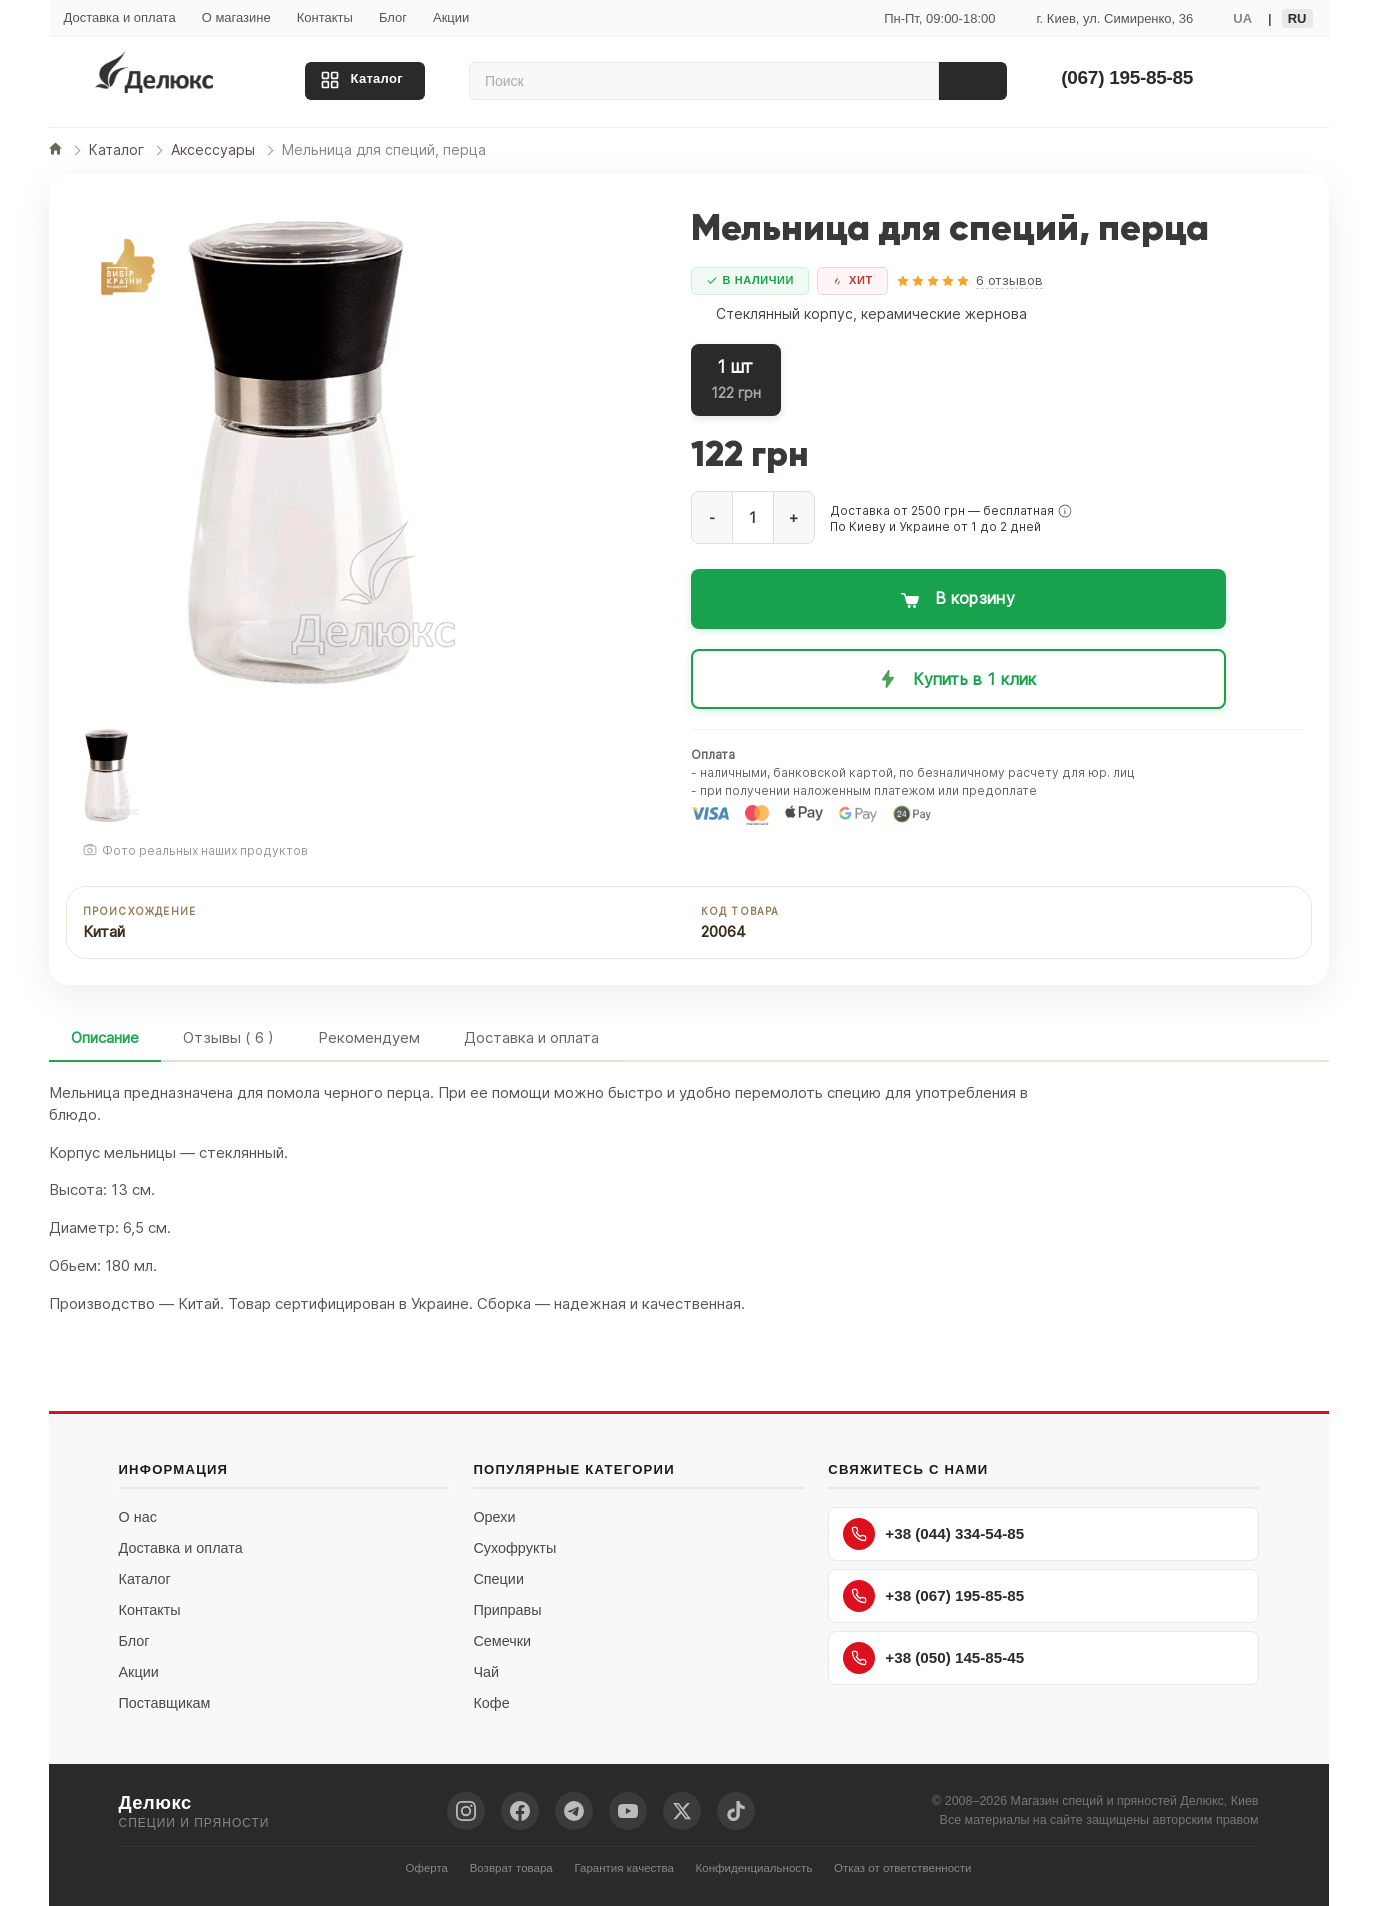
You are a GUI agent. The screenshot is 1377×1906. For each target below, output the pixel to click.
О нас (138, 1517)
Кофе (491, 1703)
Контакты (325, 17)
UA (1242, 18)
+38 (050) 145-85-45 (933, 1658)
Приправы (507, 1610)
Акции (451, 17)
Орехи (494, 1517)
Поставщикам (165, 1703)
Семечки (502, 1641)
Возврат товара (511, 1868)
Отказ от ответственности (903, 1868)
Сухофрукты (514, 1548)
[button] (1065, 511)
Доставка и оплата (120, 17)
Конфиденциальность (754, 1868)
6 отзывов (1009, 280)
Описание (105, 1037)
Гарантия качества (624, 1868)
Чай (486, 1672)
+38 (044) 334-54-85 (933, 1534)
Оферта (426, 1868)
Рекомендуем (369, 1037)
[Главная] (55, 150)
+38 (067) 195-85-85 (933, 1596)
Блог (393, 17)
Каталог (377, 78)
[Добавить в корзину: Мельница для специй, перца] (958, 599)
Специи (498, 1579)
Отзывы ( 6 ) (228, 1037)
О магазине (236, 17)
